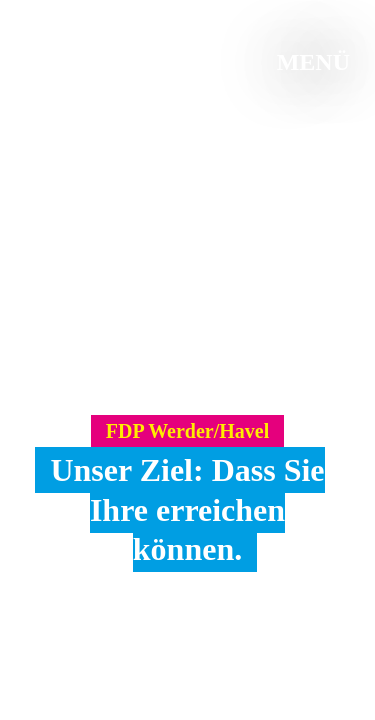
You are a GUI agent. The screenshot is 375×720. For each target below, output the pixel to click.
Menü (313, 62)
